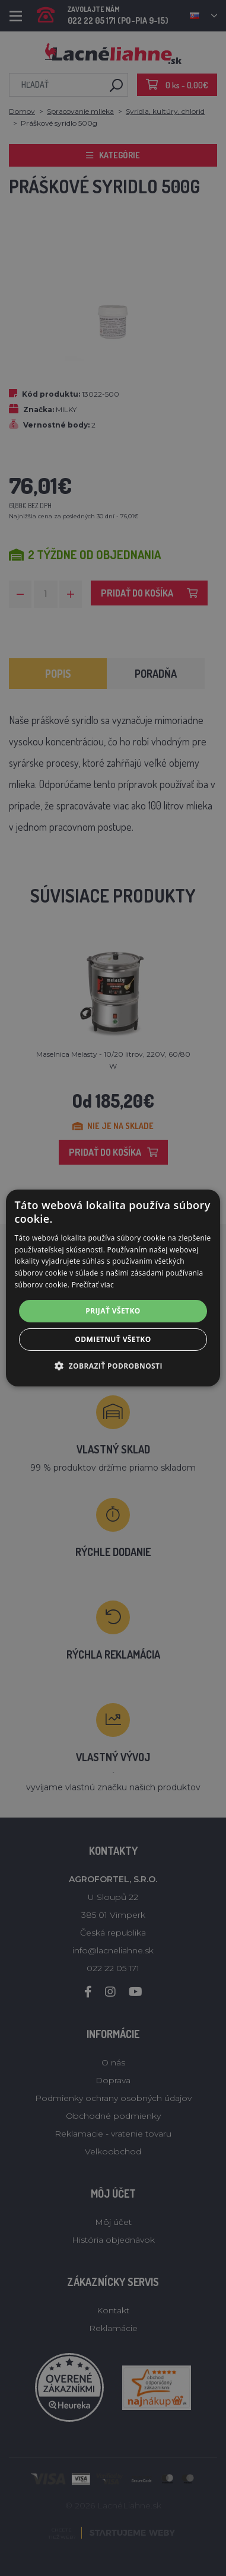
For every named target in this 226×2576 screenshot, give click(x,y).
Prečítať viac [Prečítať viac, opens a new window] (93, 1285)
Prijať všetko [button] (113, 1311)
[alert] (113, 1288)
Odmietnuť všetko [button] (113, 1339)
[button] (113, 1366)
